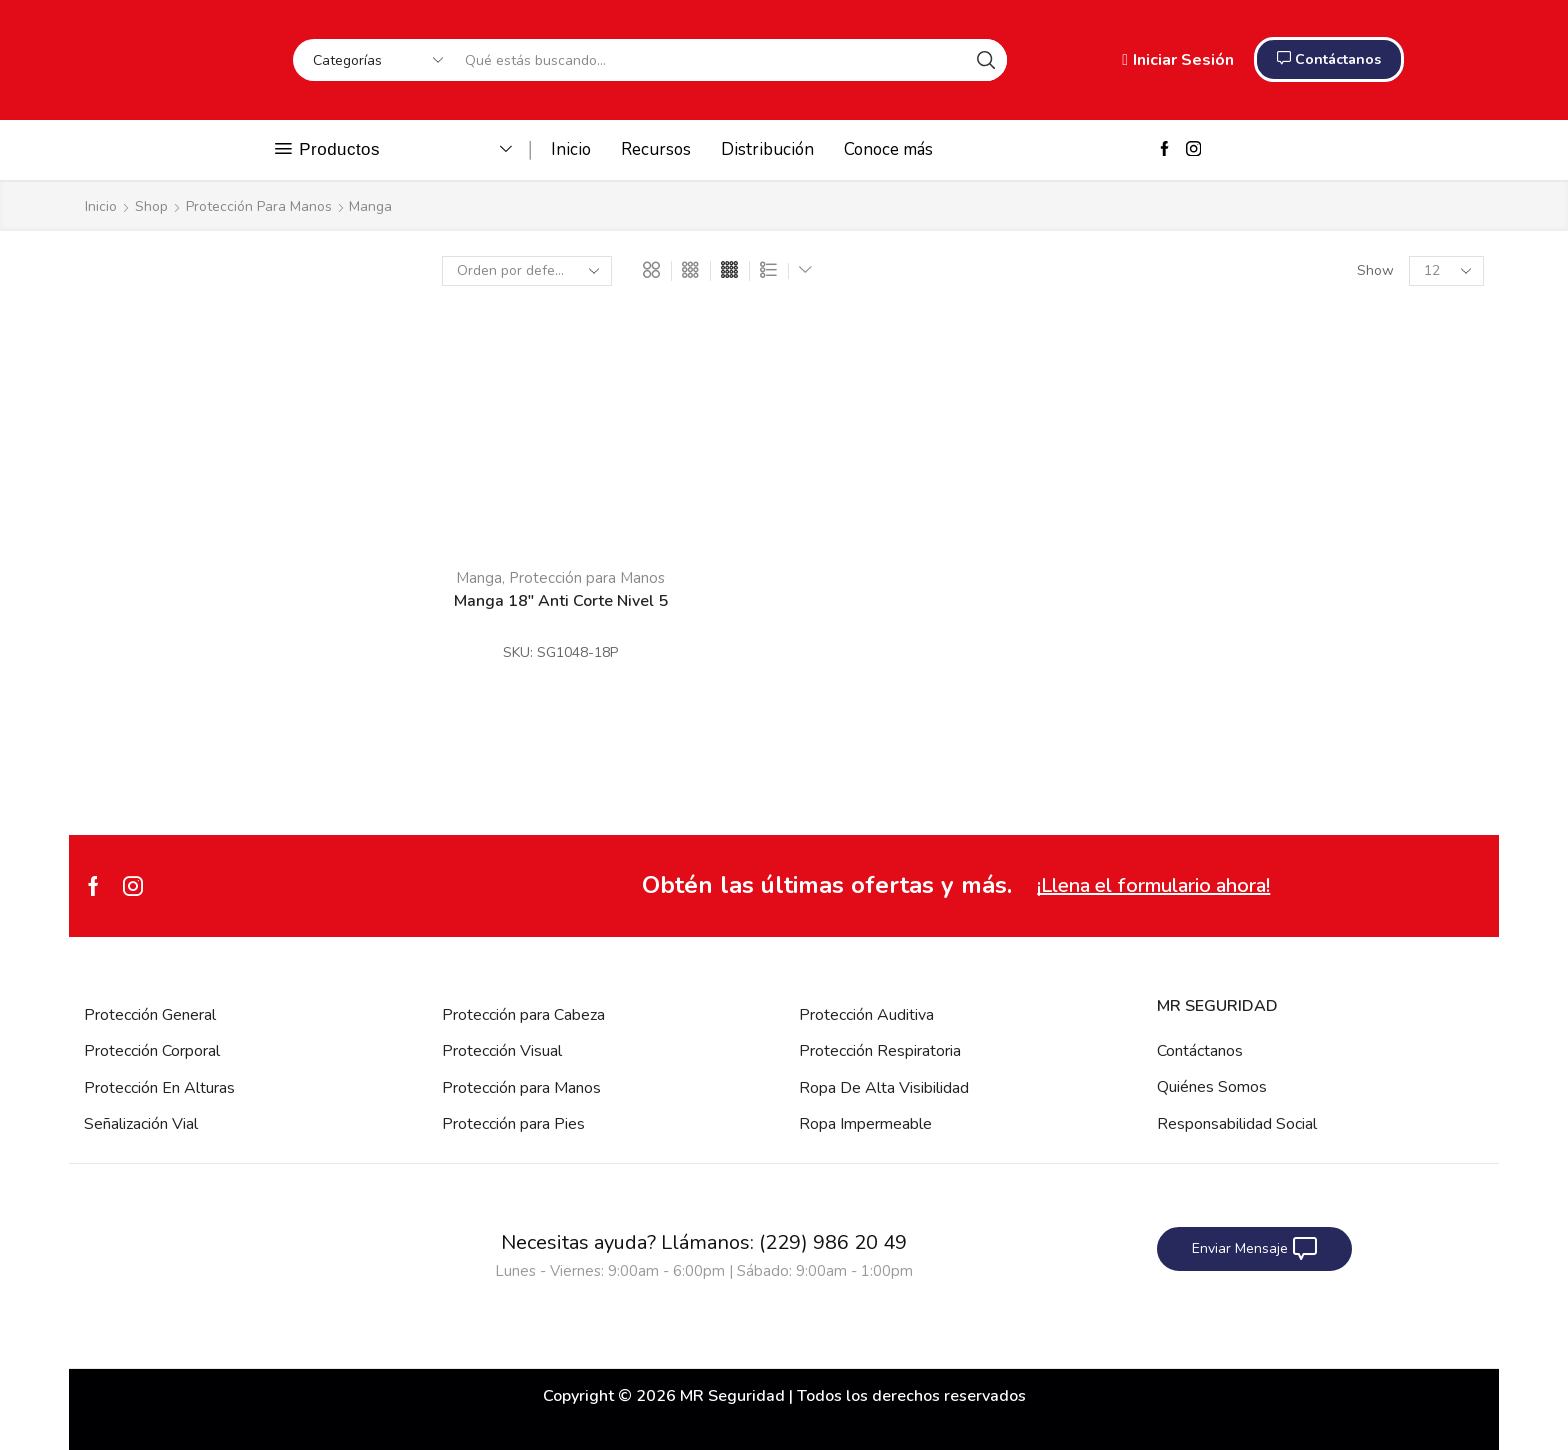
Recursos (656, 149)
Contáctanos (1200, 1051)
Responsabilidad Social (1237, 1124)
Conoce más (888, 149)
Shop (151, 206)
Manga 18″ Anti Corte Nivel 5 (561, 601)
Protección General (150, 1015)
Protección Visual (502, 1051)
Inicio (571, 149)
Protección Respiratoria (880, 1051)
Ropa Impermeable (865, 1124)
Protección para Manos (259, 206)
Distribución (767, 149)
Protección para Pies (513, 1124)
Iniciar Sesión (1178, 60)
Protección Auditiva (866, 1015)
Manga (479, 578)
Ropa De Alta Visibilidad (884, 1088)
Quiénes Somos (1212, 1087)
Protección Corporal (152, 1051)
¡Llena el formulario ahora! (1153, 885)
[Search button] (986, 60)
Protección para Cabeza (523, 1015)
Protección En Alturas (159, 1088)
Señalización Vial (141, 1124)
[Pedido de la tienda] (527, 271)
